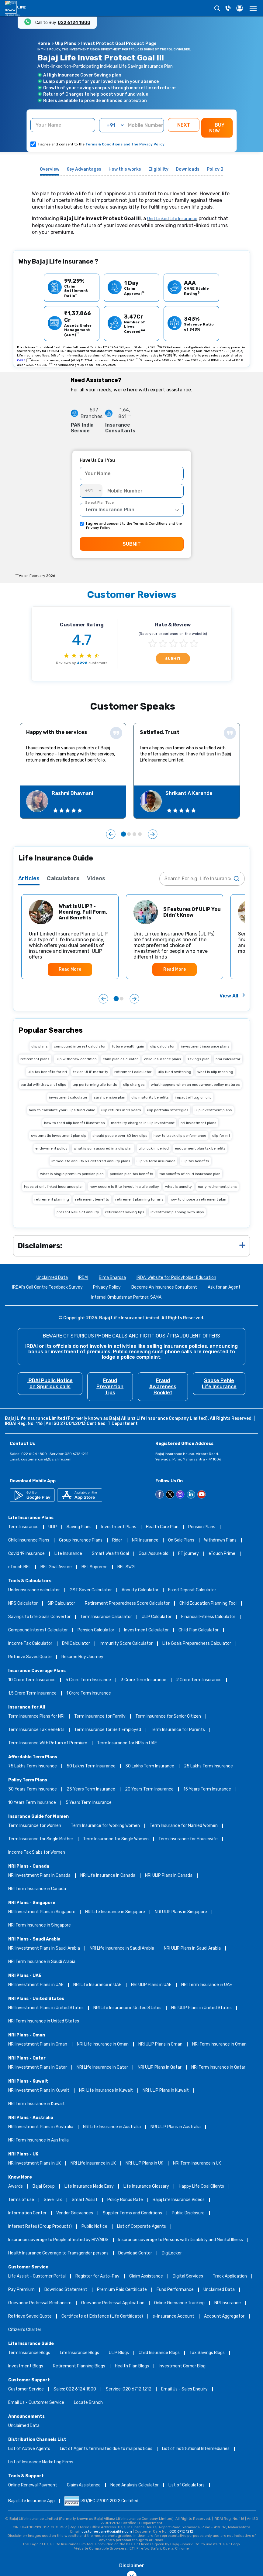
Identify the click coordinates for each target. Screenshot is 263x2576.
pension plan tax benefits (131, 1174)
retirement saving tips (124, 1212)
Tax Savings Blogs (207, 2353)
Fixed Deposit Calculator (192, 1590)
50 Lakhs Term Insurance (91, 1766)
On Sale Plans (181, 1540)
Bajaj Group (44, 2187)
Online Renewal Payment (32, 2485)
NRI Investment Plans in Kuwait (38, 2091)
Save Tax (53, 2200)
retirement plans (35, 1059)
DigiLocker (172, 2253)
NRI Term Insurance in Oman (219, 2044)
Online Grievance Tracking (179, 2303)
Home (43, 43)
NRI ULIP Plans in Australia (176, 2127)
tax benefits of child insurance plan (189, 1174)
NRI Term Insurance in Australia (38, 2140)
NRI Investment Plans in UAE (36, 1985)
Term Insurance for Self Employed (107, 1730)
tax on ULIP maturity (90, 1072)
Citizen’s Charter (24, 2330)
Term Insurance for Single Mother (40, 1839)
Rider (117, 1540)
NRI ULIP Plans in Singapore (181, 1912)
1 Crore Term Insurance (88, 1693)
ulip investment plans (213, 1110)
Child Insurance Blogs (159, 2353)
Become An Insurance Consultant (164, 1288)
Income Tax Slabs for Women (36, 1853)
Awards (15, 2187)
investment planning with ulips (177, 1212)
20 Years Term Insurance (149, 1789)
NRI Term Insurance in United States (43, 2021)
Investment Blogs (25, 2366)
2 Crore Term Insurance (199, 1680)
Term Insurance (23, 1527)
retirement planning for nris (139, 1199)
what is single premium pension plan (72, 1174)
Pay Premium (21, 2290)
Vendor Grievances (74, 2213)
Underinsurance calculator (34, 1590)
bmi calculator (228, 1059)
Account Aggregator (224, 2317)
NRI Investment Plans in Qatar (37, 2068)
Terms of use (21, 2200)
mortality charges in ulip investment (143, 1123)
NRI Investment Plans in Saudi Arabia (44, 1949)
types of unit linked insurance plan (54, 1186)
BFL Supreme (94, 1567)
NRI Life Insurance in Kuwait (106, 2091)
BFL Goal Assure (56, 1567)
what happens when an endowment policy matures (195, 1084)
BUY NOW (216, 128)
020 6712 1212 (181, 2531)
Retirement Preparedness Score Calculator (127, 1604)
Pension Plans (201, 1527)
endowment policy (51, 1148)
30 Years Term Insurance (32, 1789)
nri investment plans (198, 1123)
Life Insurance (68, 1554)
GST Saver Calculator (91, 1590)
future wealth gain (128, 1046)
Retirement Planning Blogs (79, 2366)
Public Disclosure (188, 2213)
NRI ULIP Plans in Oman (160, 2044)
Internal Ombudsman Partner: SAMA (126, 1298)
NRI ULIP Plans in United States (201, 2008)
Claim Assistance (146, 2276)
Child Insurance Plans (28, 1540)
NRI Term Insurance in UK (197, 2163)
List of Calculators (186, 2485)
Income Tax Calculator (30, 1644)
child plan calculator (120, 1059)
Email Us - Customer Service (36, 2403)
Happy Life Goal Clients (201, 2187)
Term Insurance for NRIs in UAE (127, 1743)
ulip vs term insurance (156, 1161)
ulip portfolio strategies (168, 1110)
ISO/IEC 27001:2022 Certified (101, 2501)
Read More (70, 969)
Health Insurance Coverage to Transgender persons (58, 2253)
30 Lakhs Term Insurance (149, 1766)
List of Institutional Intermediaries (196, 2449)
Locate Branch (88, 2403)
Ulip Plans (65, 43)
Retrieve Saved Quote (30, 1657)
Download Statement (65, 2290)
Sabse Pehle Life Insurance (219, 1383)
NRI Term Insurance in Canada (37, 1889)
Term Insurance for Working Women (105, 1826)
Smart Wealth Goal (110, 1554)
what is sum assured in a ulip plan (103, 1148)
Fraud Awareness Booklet (162, 1386)
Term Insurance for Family (100, 1717)
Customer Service (26, 2389)
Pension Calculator (96, 1630)
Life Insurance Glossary (146, 2187)
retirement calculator (133, 1072)
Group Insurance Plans (80, 1540)
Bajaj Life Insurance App (31, 2501)
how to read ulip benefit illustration (74, 1123)
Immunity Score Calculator (126, 1644)
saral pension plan (109, 1097)
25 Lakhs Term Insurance (208, 1766)
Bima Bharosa (112, 1278)
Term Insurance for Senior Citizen (168, 1717)
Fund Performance (175, 2290)
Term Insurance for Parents (178, 1730)
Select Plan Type (99, 502)
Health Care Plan (162, 1527)
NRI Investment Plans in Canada (39, 1876)
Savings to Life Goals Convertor (39, 1617)
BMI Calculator (76, 1644)
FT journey (188, 1554)
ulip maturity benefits (150, 1097)
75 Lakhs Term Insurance (32, 1766)
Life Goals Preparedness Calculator (196, 1644)
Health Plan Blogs (132, 2366)
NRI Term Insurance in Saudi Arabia (41, 1962)
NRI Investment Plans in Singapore (41, 1912)
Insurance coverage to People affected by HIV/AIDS (58, 2240)
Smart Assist (85, 2200)
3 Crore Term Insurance (143, 1680)
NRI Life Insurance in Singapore (115, 1912)
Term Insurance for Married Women (184, 1826)
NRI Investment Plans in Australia (40, 2127)
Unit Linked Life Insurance (172, 218)
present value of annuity (78, 1212)
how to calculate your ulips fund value (62, 1110)
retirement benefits (92, 1199)
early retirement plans (217, 1186)
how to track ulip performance (180, 1135)
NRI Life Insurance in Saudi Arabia (122, 1949)
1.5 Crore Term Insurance (32, 1693)
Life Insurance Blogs (79, 2353)
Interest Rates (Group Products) (40, 2227)
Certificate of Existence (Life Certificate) (102, 2317)
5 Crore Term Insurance (88, 1680)
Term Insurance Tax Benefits (36, 1730)
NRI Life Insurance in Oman (103, 2044)
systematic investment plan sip (58, 1135)
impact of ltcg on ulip (193, 1097)
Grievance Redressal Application (112, 2303)
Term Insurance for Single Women (116, 1839)
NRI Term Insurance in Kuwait (36, 2104)
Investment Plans (118, 1527)
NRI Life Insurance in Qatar (102, 2068)
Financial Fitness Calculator (208, 1617)
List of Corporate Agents (141, 2227)
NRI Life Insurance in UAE (97, 1985)
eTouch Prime (222, 1554)
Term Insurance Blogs (29, 2353)
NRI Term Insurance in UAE (206, 1985)
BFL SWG (126, 1567)
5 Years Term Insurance (89, 1803)
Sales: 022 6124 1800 (75, 2389)
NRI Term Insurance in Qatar (218, 2068)
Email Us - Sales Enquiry (184, 2389)
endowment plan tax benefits (200, 1148)
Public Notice (94, 2227)
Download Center (135, 2253)
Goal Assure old (153, 1554)
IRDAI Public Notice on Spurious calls (50, 1383)
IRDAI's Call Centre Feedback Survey (47, 1288)
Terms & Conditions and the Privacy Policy (124, 144)
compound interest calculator (80, 1046)
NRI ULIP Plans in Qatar (160, 2068)
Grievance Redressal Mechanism (39, 2303)
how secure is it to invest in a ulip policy (124, 1186)
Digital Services (188, 2276)
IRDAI (83, 1278)
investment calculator (68, 1097)
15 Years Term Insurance (207, 1789)
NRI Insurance (145, 1540)
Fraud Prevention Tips (109, 1386)
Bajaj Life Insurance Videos (179, 2200)
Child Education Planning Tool (208, 1604)
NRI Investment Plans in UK (34, 2163)
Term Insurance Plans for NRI (36, 1717)
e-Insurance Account (173, 2317)
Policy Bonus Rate (125, 2200)
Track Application (230, 2276)
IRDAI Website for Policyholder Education (176, 1278)
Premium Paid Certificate (122, 2290)
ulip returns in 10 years (121, 1110)
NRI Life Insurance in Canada (107, 1876)
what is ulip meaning (215, 1072)
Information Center (27, 2213)
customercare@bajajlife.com (46, 1459)
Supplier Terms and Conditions (132, 2213)
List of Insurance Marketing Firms (40, 2462)
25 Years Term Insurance (91, 1789)
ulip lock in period (154, 1148)
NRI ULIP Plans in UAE (151, 1985)
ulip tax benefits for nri (47, 1072)
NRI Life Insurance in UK (93, 2163)
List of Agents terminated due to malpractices (106, 2449)
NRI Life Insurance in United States (127, 2008)
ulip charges (134, 1084)
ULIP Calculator (156, 1617)
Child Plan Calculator (198, 1630)
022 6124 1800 (74, 22)
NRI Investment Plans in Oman (37, 2044)
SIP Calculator (61, 1604)
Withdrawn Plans (220, 1540)
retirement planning (51, 1199)
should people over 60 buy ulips (119, 1135)
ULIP (52, 1527)
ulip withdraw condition (76, 1059)
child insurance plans (162, 1059)
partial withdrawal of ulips (43, 1084)
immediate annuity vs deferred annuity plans (90, 1161)
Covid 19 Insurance (26, 1554)
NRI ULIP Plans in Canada (168, 1876)
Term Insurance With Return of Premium (47, 1743)
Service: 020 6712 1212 (128, 2389)
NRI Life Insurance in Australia (112, 2127)
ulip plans (39, 1046)
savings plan (198, 1059)
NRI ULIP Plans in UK (144, 2163)
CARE (21, 360)
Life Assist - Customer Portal (37, 2276)
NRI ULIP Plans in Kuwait (166, 2091)
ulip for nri (221, 1135)
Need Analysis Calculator (134, 2485)
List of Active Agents (29, 2449)
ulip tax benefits (195, 1161)
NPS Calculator (23, 1604)
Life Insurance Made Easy (89, 2187)
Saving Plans (79, 1527)
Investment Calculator (146, 1630)
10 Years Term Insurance (32, 1803)
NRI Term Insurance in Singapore (39, 1925)
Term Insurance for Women (34, 1826)
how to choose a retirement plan (198, 1199)
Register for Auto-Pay (97, 2276)
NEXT (183, 125)
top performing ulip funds (94, 1084)
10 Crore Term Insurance (32, 1680)
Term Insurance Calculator (106, 1617)
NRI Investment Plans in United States (46, 2008)
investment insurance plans (205, 1046)
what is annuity (178, 1186)
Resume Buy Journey (82, 1657)
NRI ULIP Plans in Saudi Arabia (192, 1949)
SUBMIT (132, 544)
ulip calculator (162, 1046)
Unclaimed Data (52, 1278)
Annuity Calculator (140, 1590)
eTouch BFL (19, 1567)
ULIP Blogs (119, 2353)
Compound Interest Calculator (38, 1630)
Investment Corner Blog (182, 2366)
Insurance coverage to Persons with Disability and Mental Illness (180, 2240)
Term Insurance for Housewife (188, 1839)
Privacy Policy (107, 1288)
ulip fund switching (174, 1072)
